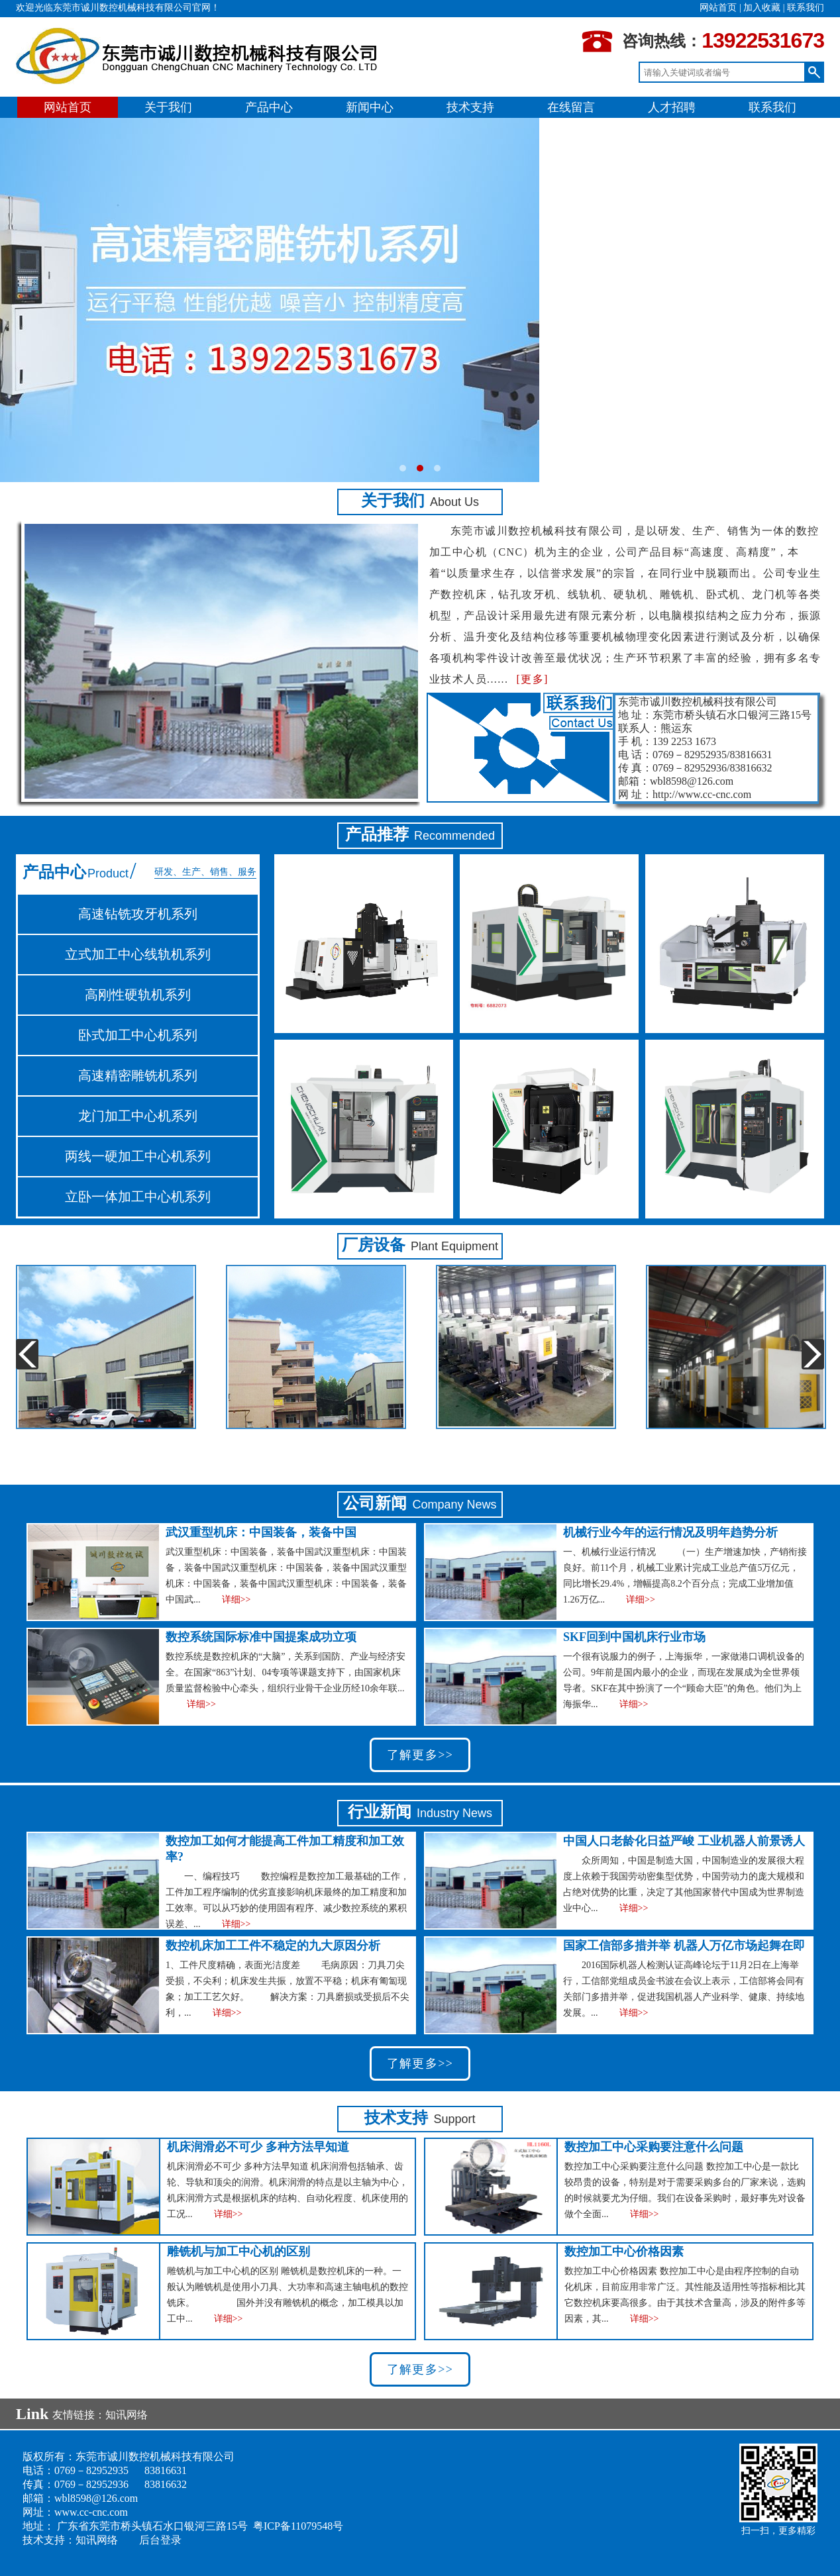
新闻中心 (370, 107)
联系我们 (805, 8)
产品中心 (269, 107)
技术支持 (470, 107)
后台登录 (160, 2540)
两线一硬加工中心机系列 (138, 1156)
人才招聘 (672, 107)
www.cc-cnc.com (91, 2512)
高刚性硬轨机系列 (138, 994)
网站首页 (718, 8)
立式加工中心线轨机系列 (138, 954)
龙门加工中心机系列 (137, 1116)
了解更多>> (420, 1754)
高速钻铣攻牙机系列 (137, 914)
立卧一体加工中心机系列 (138, 1196)
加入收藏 (761, 8)
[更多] (532, 679)
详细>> (236, 1600)
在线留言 (571, 107)
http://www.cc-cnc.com (702, 794)
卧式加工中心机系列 (137, 1035)
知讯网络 (126, 2414)
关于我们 (168, 107)
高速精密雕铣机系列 (137, 1075)
